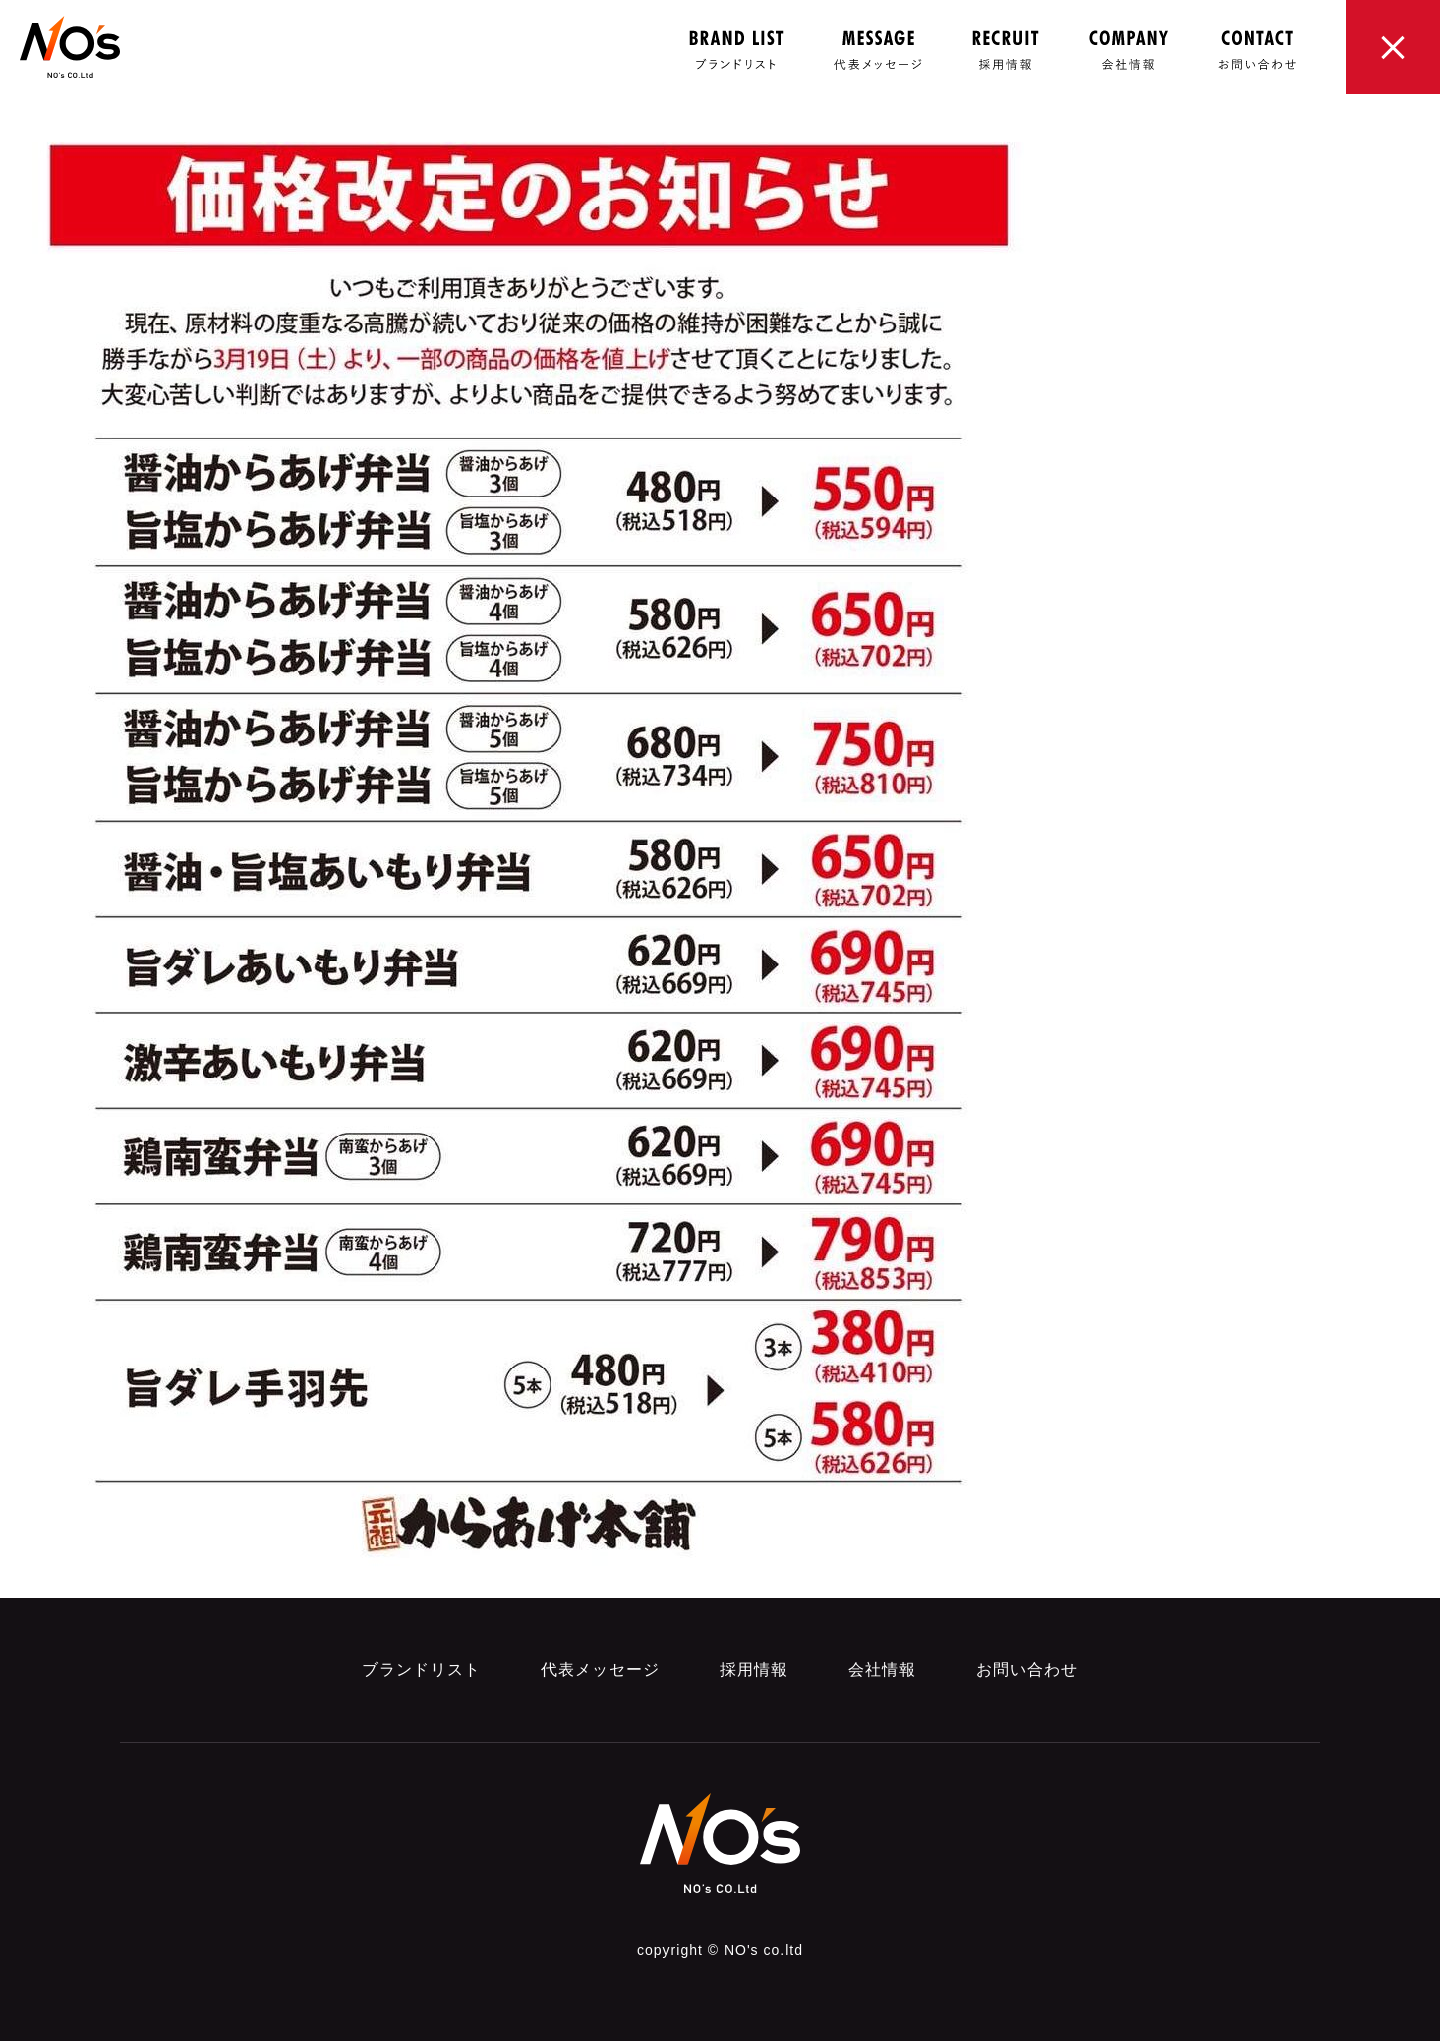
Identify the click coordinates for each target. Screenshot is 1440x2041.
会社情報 (882, 1669)
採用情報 (754, 1669)
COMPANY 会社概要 (1128, 50)
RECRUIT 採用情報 (1005, 50)
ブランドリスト (421, 1669)
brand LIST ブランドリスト (736, 50)
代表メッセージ (600, 1669)
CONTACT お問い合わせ (1257, 50)
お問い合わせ (1027, 1669)
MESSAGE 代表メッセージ (878, 50)
